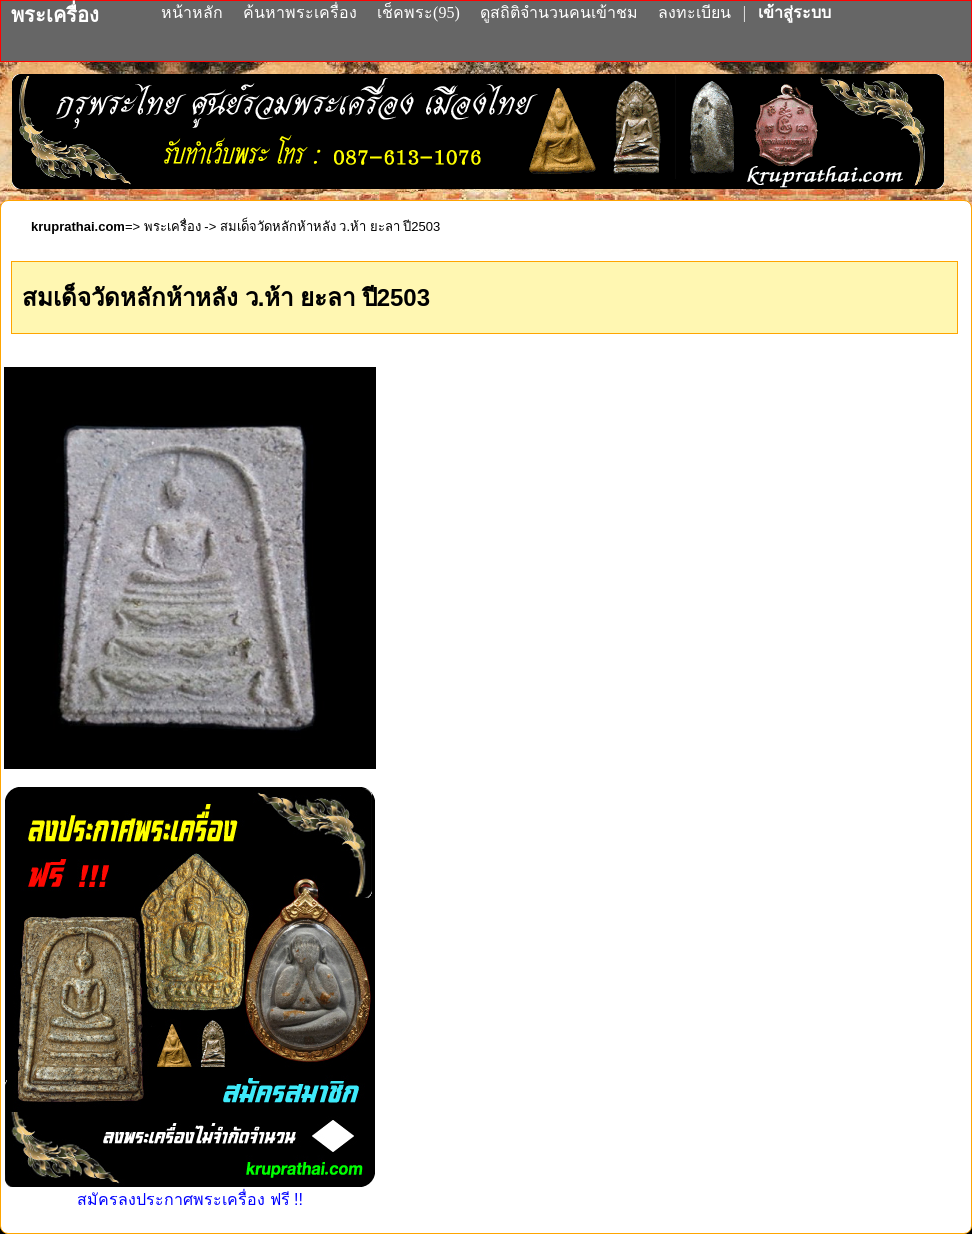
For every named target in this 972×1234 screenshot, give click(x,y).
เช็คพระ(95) (418, 12)
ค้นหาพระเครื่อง (302, 12)
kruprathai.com (78, 226)
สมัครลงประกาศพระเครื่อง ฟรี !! (190, 1190)
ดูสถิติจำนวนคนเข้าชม (559, 12)
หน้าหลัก (194, 12)
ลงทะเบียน (696, 12)
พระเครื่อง (172, 226)
